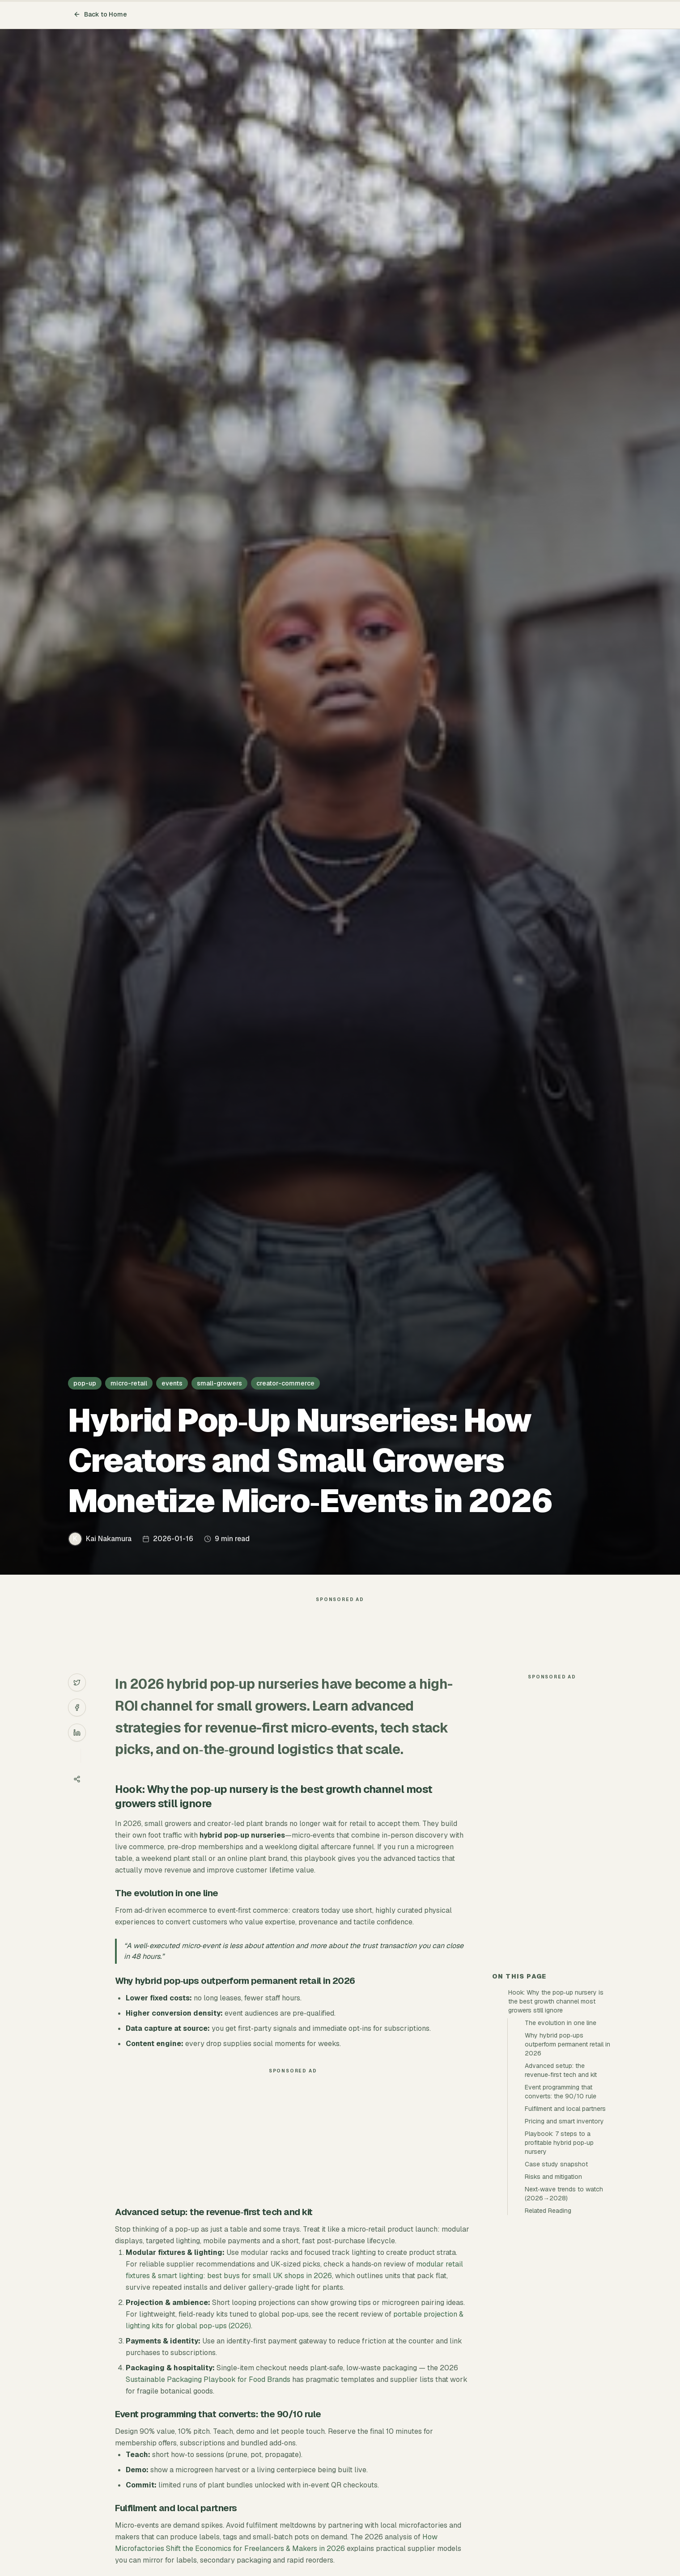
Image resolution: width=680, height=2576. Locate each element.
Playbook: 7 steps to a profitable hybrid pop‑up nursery (559, 2143)
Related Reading (548, 2211)
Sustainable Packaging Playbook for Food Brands (208, 2379)
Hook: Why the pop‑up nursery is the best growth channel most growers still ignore (556, 2001)
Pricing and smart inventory (564, 2121)
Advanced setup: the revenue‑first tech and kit (561, 2070)
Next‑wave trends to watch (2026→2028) (564, 2193)
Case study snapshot (556, 2164)
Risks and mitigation (553, 2177)
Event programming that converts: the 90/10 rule (560, 2091)
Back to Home (100, 14)
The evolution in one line (560, 2023)
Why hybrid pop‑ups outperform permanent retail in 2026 (567, 2044)
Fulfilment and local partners (565, 2109)
